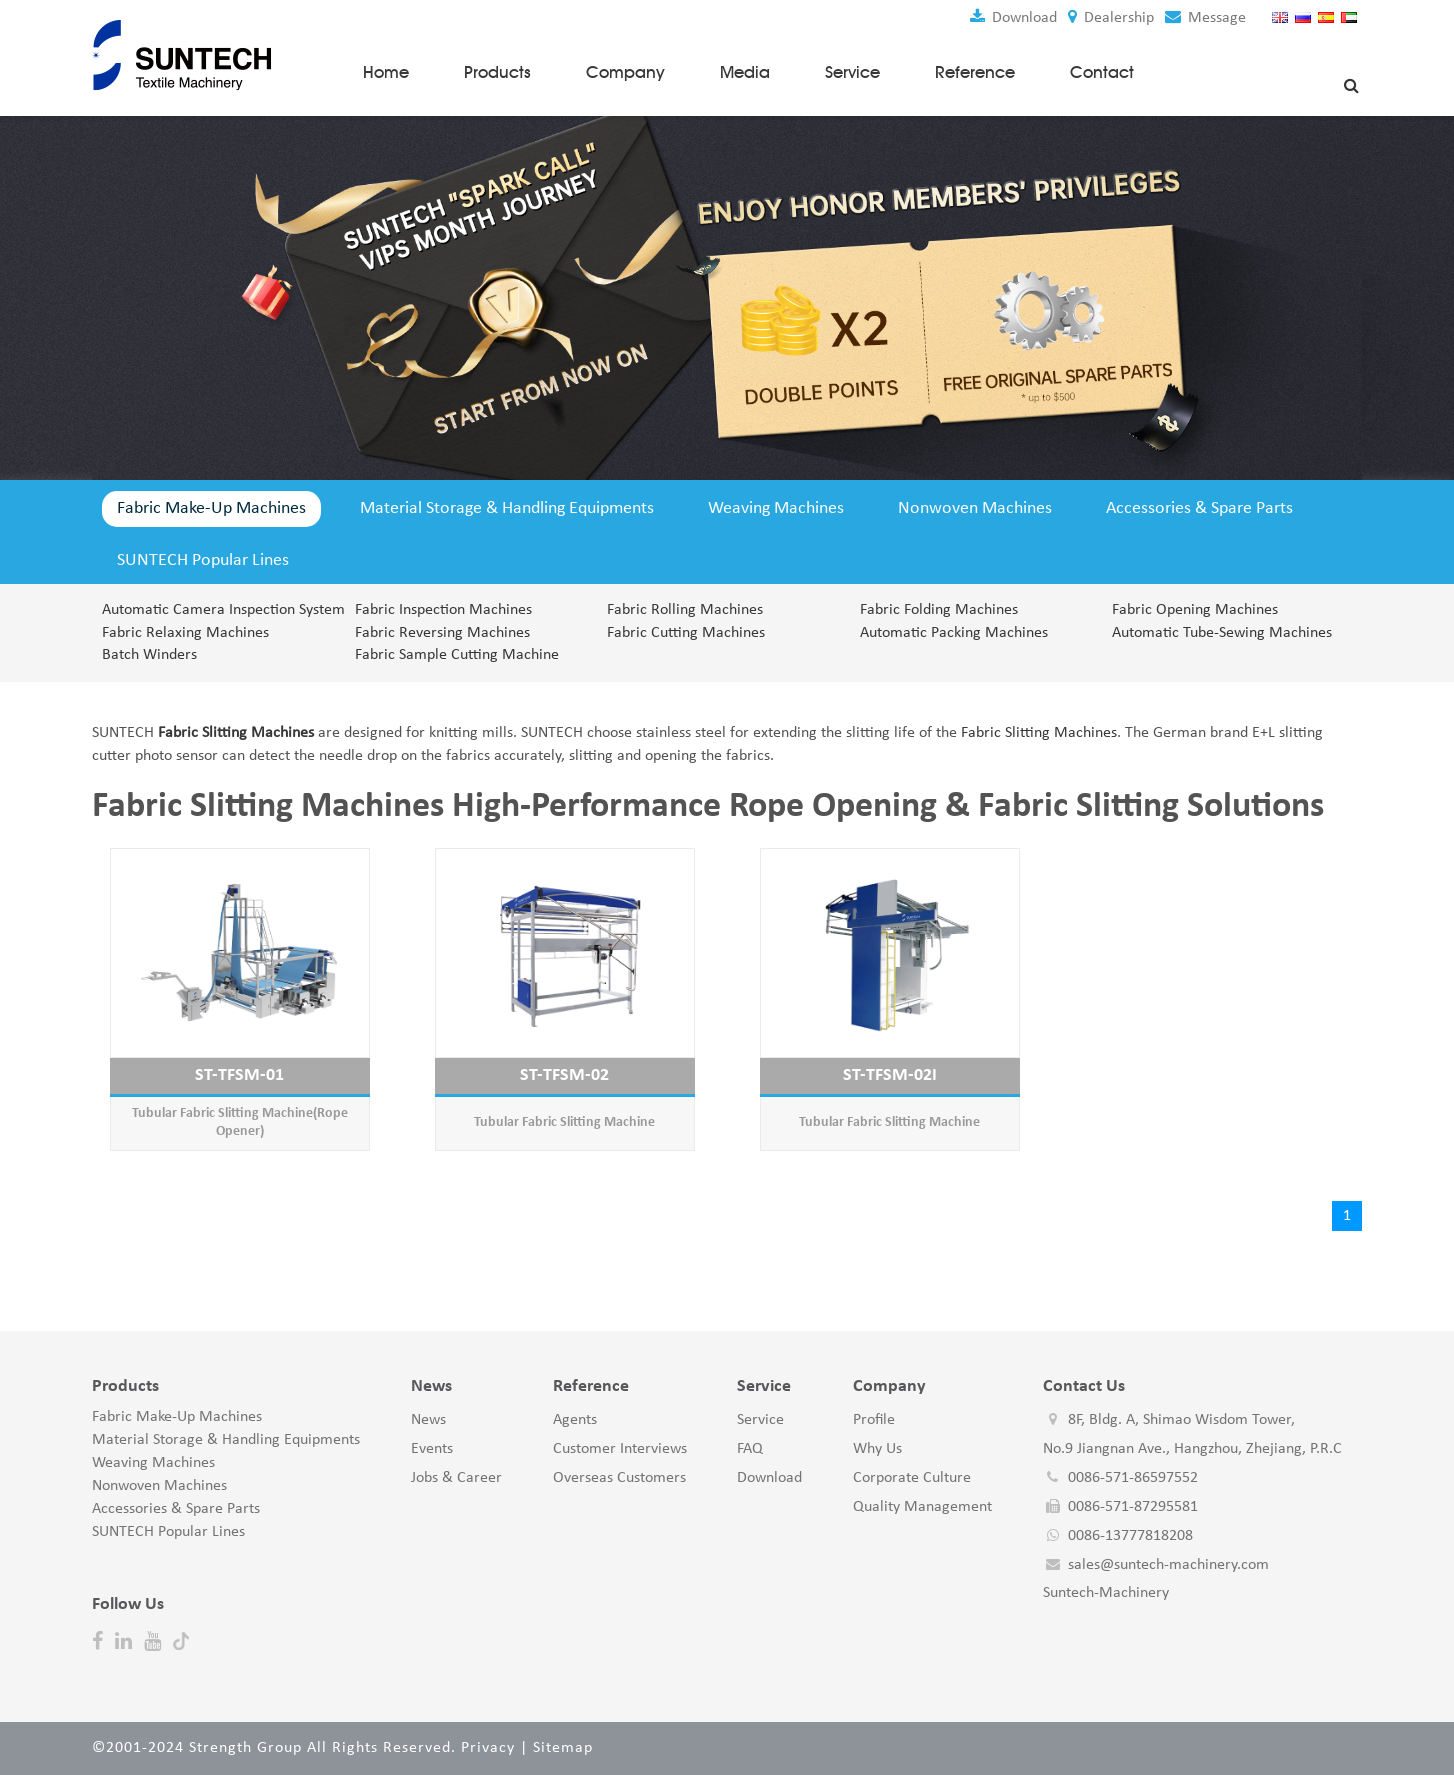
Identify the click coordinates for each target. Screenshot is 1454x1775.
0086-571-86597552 (1133, 1478)
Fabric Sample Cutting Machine (457, 656)
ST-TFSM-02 (564, 1075)
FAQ (750, 1450)
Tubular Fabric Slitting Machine (564, 1122)
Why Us (877, 1450)
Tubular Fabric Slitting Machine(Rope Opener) (240, 1122)
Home (386, 71)
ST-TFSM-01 (239, 1075)
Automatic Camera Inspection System (216, 610)
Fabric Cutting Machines (686, 633)
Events (432, 1450)
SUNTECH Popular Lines (203, 560)
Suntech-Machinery (1106, 1594)
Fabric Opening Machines (1195, 610)
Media (745, 71)
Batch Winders (149, 656)
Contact (1102, 71)
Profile (874, 1421)
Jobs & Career (456, 1478)
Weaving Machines (776, 508)
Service (852, 71)
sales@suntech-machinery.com (1168, 1565)
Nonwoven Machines (975, 508)
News (428, 1421)
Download (1012, 18)
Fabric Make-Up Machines (211, 508)
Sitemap (563, 1748)
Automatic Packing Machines (954, 633)
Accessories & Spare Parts (1199, 508)
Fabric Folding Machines (939, 610)
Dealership (1110, 18)
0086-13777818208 (1130, 1536)
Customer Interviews (620, 1450)
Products (497, 71)
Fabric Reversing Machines (442, 633)
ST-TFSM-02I (890, 1075)
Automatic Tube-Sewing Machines (1222, 633)
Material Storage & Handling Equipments (507, 508)
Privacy (488, 1748)
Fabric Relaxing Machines (185, 633)
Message (1204, 18)
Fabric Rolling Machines (685, 610)
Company (625, 71)
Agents (575, 1421)
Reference (975, 71)
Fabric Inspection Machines (443, 610)
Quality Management (922, 1507)
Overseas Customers (619, 1478)
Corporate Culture (912, 1478)
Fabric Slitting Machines (1037, 734)
